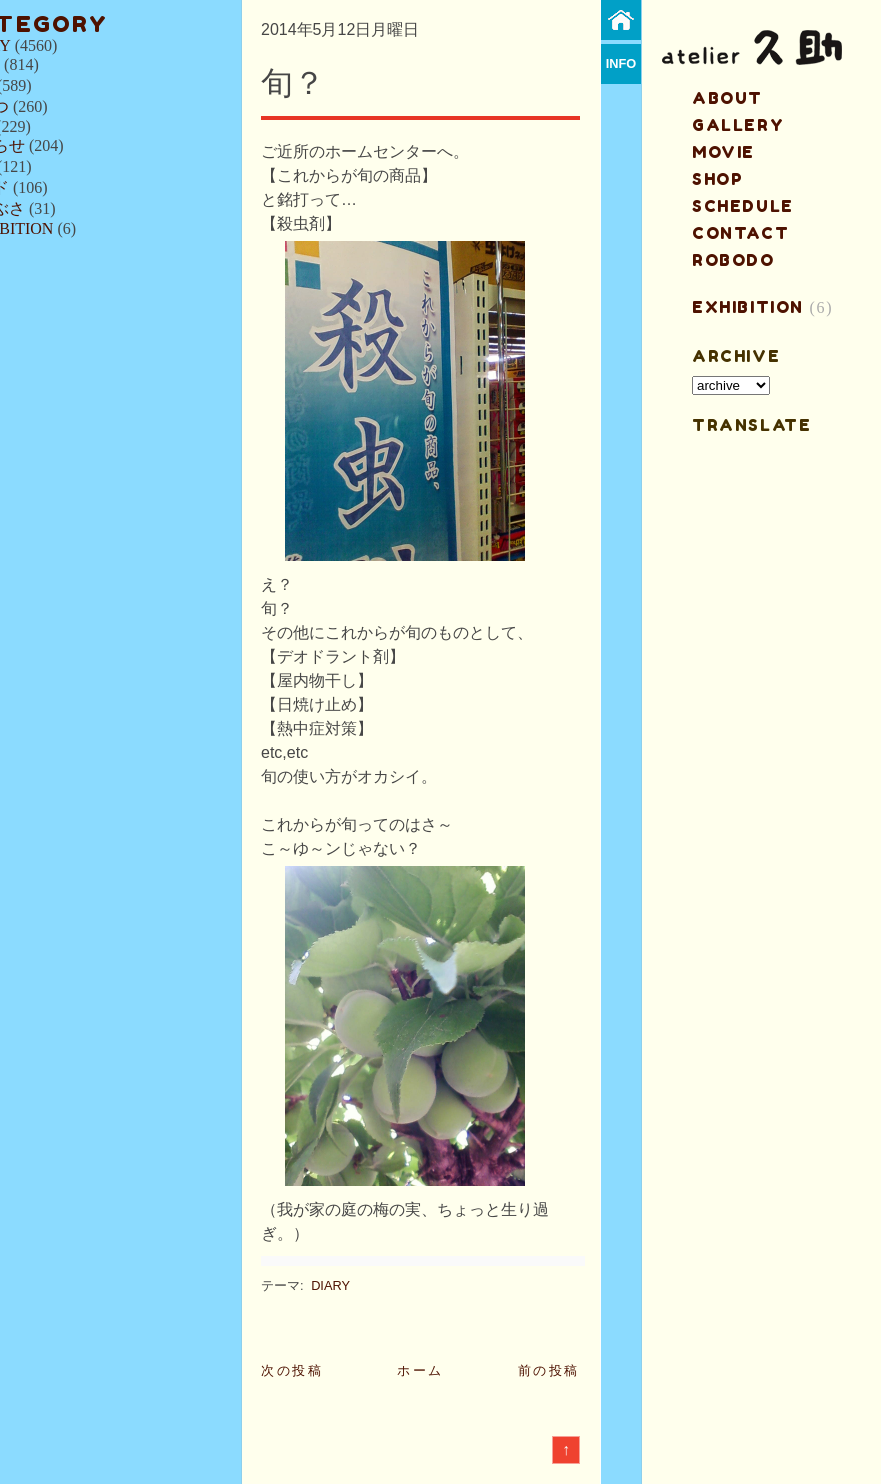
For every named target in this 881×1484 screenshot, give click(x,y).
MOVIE (723, 152)
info (621, 63)
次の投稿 (292, 1370)
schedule (743, 206)
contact (740, 233)
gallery (738, 125)
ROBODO (733, 260)
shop (717, 179)
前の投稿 (549, 1370)
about (727, 98)
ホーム (420, 1370)
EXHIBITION (748, 307)
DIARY (330, 1285)
